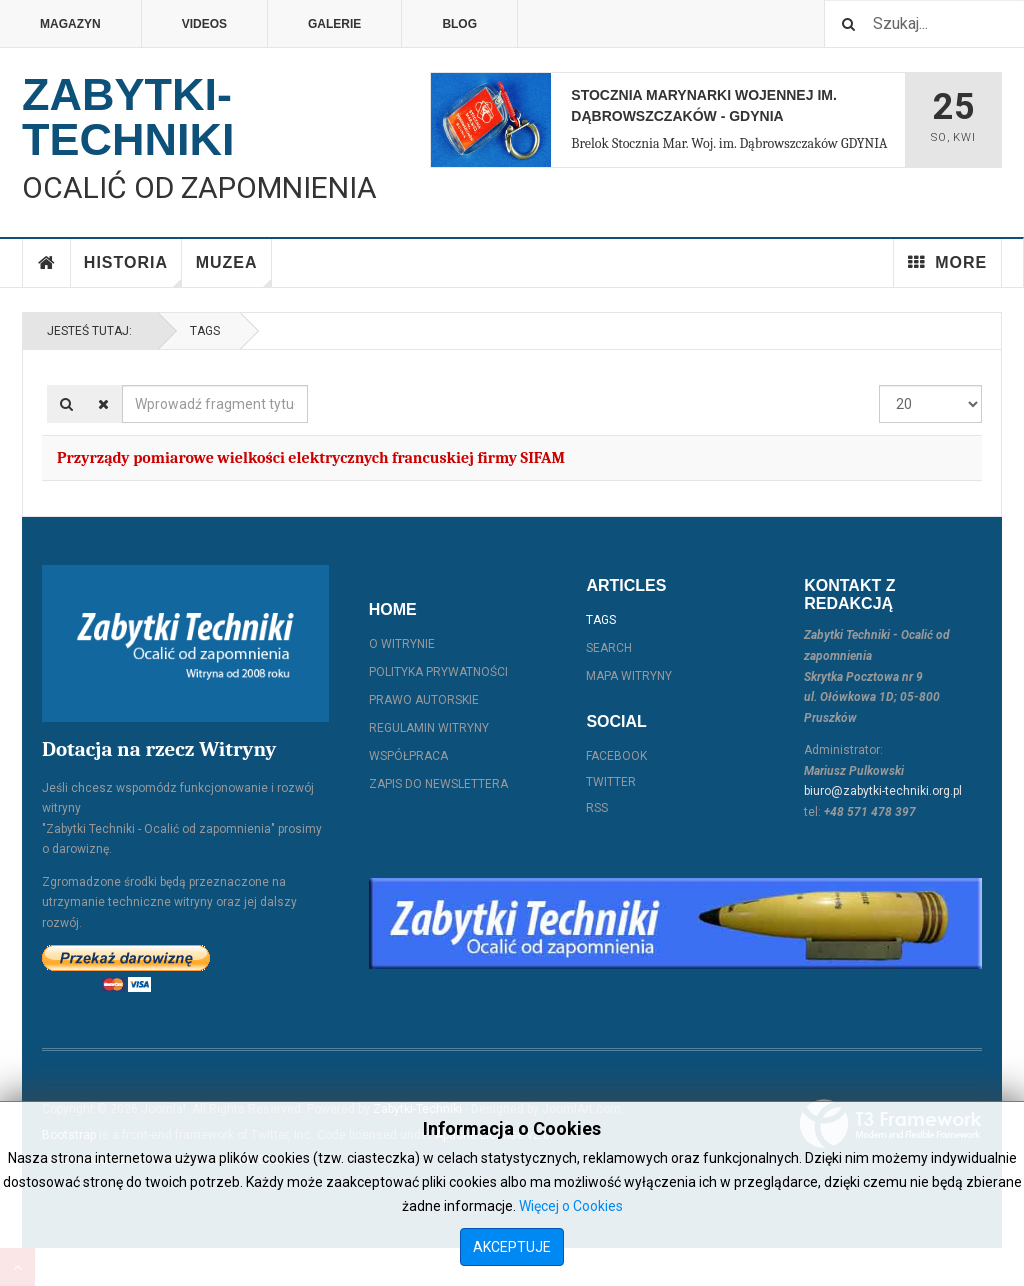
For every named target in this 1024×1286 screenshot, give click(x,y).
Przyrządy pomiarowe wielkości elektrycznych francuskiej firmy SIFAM (311, 458)
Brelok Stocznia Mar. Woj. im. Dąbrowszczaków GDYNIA (729, 143)
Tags (205, 331)
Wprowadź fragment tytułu (122, 385)
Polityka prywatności (438, 672)
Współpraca (408, 756)
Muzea (234, 270)
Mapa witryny (629, 676)
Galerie (334, 24)
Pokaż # (879, 385)
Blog (459, 24)
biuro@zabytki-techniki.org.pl (883, 791)
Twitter (611, 782)
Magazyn (70, 24)
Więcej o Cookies (571, 1206)
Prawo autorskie (424, 700)
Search (609, 648)
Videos (204, 24)
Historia (133, 270)
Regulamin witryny (429, 728)
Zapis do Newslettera (438, 784)
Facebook (616, 756)
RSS (597, 808)
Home (47, 263)
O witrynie (402, 644)
